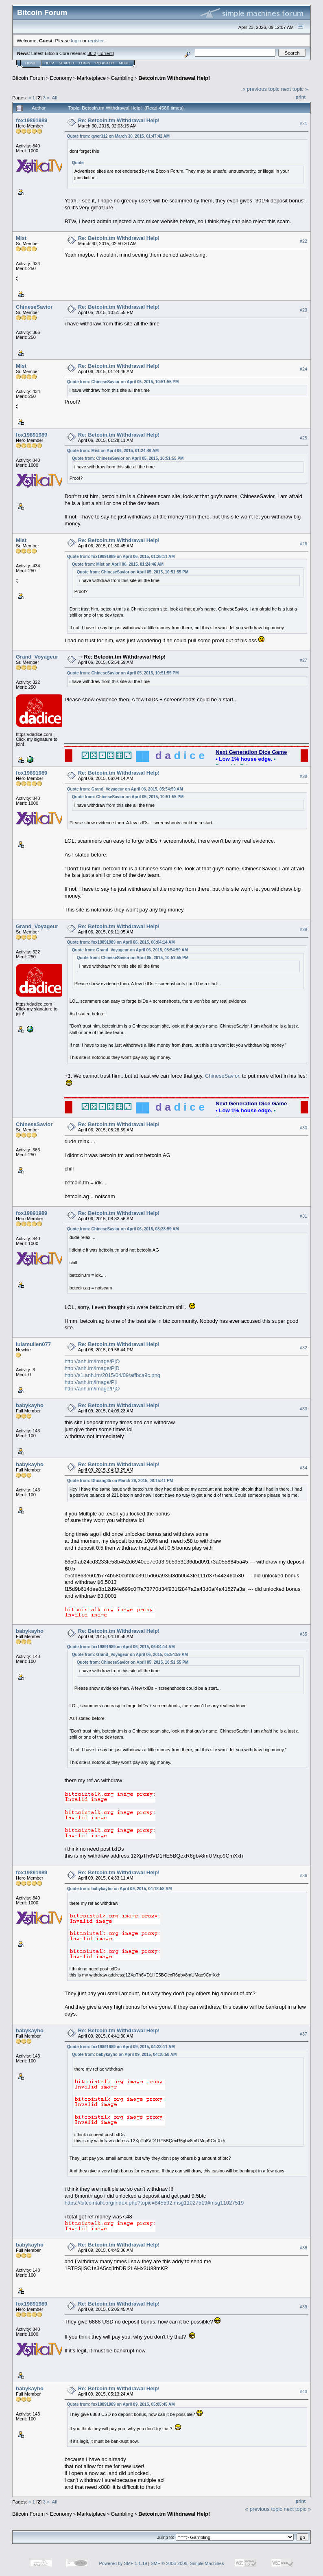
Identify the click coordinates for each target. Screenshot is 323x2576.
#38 (303, 2247)
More (124, 63)
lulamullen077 (33, 1344)
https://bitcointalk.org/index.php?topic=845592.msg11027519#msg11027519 (154, 2203)
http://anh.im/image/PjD (92, 1368)
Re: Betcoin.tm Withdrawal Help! (119, 120)
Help (49, 63)
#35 (303, 1634)
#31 (303, 1216)
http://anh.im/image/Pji (91, 1382)
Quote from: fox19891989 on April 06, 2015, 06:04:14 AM (121, 942)
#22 (303, 241)
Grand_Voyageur (37, 657)
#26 (303, 543)
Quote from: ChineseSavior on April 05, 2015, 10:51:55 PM (123, 382)
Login (84, 63)
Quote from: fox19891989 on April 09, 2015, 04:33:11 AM (121, 2047)
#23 (303, 309)
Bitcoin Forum (28, 78)
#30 (303, 1127)
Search (66, 63)
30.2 (91, 53)
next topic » (294, 89)
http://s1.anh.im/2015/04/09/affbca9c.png (112, 1375)
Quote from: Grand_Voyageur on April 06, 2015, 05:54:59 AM (125, 789)
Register (104, 63)
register (95, 40)
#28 (303, 776)
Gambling (122, 78)
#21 (303, 123)
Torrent (106, 53)
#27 (303, 660)
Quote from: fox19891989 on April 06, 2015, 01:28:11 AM (121, 556)
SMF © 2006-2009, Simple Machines (187, 2563)
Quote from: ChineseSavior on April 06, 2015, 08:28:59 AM (123, 1229)
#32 (303, 1347)
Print (301, 96)
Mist (21, 238)
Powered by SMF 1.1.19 (123, 2563)
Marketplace (91, 78)
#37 (303, 2033)
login (76, 40)
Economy (61, 78)
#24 (303, 369)
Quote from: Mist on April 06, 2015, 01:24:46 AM (113, 450)
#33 (303, 1408)
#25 (303, 437)
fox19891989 (31, 120)
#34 (303, 1467)
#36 (303, 1875)
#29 (303, 929)
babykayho (30, 1405)
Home (30, 63)
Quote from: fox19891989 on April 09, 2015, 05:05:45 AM (121, 2404)
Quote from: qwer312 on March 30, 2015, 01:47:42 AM (118, 136)
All (54, 97)
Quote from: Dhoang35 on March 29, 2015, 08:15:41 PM (120, 1480)
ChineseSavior (34, 307)
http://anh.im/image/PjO (92, 1361)
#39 (303, 2306)
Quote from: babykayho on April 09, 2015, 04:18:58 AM (119, 1888)
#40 (303, 2391)
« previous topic (260, 89)
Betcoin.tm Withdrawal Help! (174, 78)
